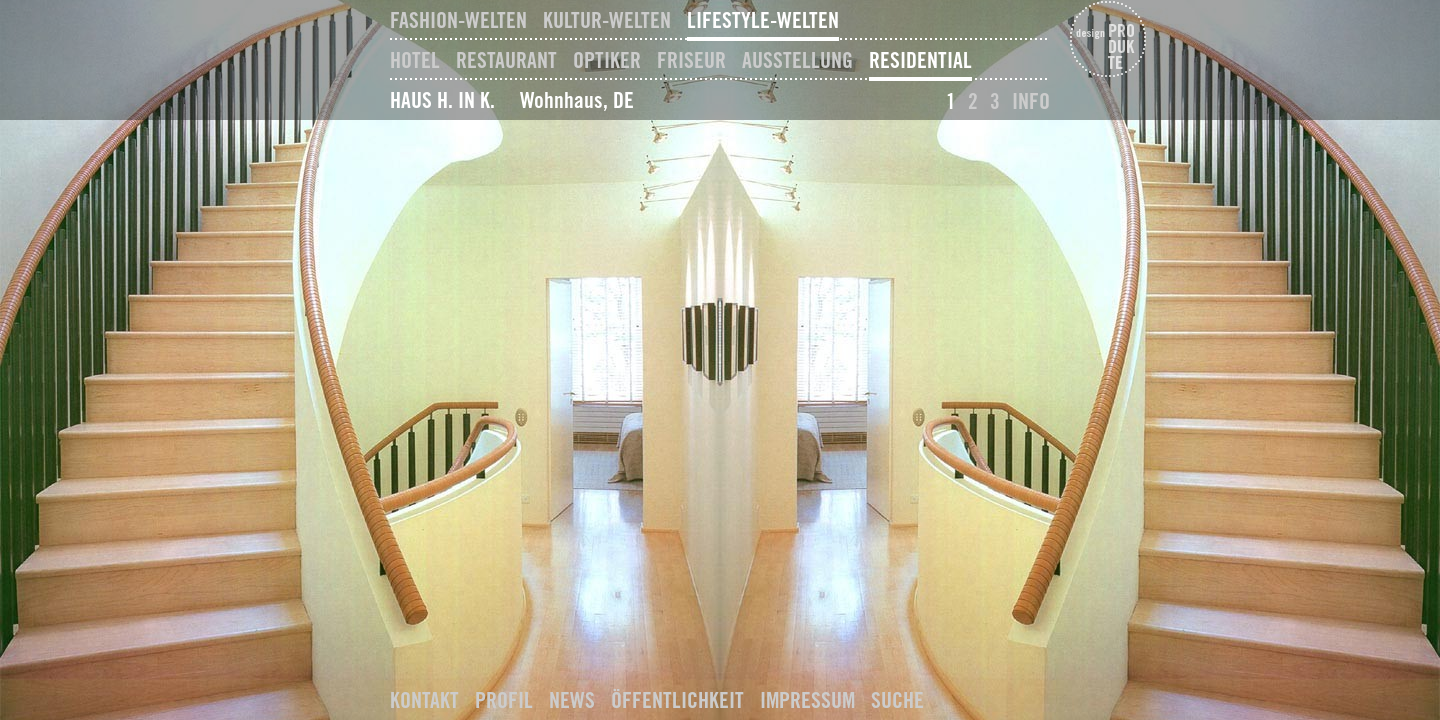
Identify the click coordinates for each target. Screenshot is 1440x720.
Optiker (607, 60)
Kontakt (424, 700)
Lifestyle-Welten (763, 20)
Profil (504, 700)
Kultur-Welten (607, 20)
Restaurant (506, 60)
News (572, 700)
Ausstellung (797, 60)
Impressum (807, 700)
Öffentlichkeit (677, 700)
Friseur (691, 60)
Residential (920, 60)
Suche (897, 700)
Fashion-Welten (458, 20)
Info (1031, 101)
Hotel (415, 60)
